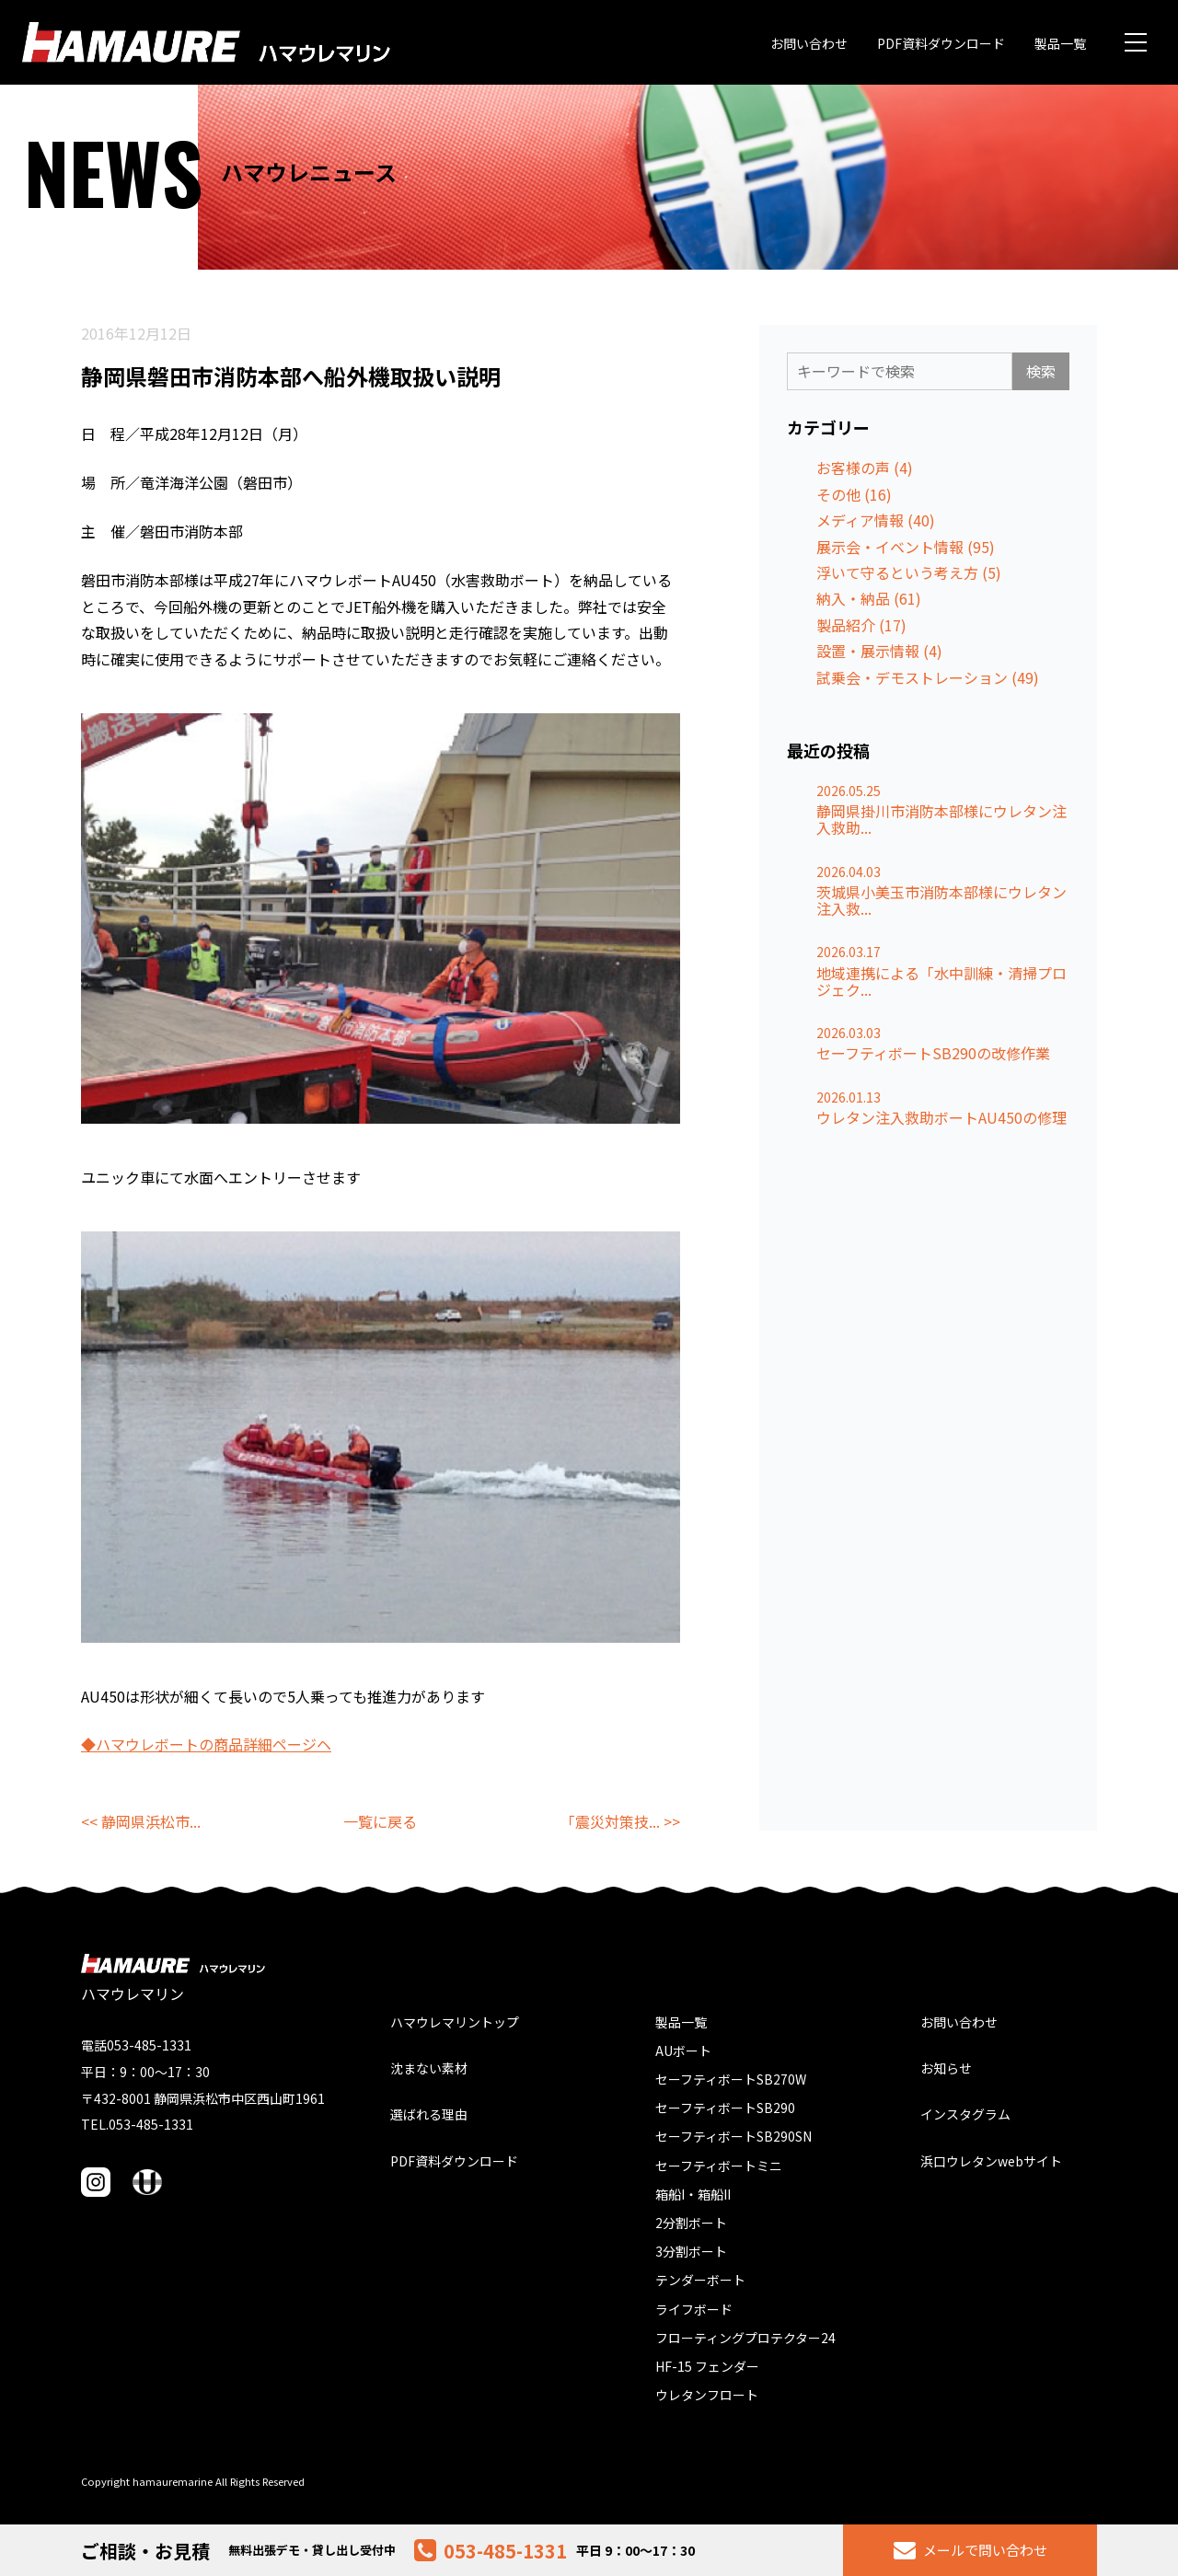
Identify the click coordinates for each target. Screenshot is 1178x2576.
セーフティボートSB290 (725, 2107)
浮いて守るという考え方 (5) (908, 572)
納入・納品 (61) (868, 598)
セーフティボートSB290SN (733, 2136)
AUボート (683, 2050)
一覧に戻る (380, 1821)
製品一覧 (1060, 43)
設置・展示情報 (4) (879, 650)
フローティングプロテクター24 (745, 2337)
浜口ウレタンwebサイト (991, 2161)
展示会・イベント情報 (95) (905, 546)
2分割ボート (691, 2222)
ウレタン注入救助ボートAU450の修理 (941, 1117)
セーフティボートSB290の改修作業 (933, 1053)
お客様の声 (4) (864, 467)
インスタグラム (965, 2114)
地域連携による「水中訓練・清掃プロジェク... (941, 982)
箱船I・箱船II (693, 2194)
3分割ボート (691, 2251)
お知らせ (946, 2068)
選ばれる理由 (429, 2114)
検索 (1041, 371)
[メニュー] (1135, 42)
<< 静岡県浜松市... (141, 1821)
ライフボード (694, 2309)
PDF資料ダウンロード (941, 43)
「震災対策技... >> (620, 1821)
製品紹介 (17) (861, 625)
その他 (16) (854, 494)
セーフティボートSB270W (730, 2079)
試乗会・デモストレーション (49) (927, 677)
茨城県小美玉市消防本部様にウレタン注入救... (941, 901)
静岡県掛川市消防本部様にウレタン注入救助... (941, 820)
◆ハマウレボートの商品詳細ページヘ (206, 1744)
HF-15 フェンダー (707, 2366)
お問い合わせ (809, 43)
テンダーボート (700, 2279)
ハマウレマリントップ (454, 2022)
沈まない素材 (429, 2068)
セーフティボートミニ (718, 2165)
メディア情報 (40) (875, 520)
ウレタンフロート (706, 2394)
